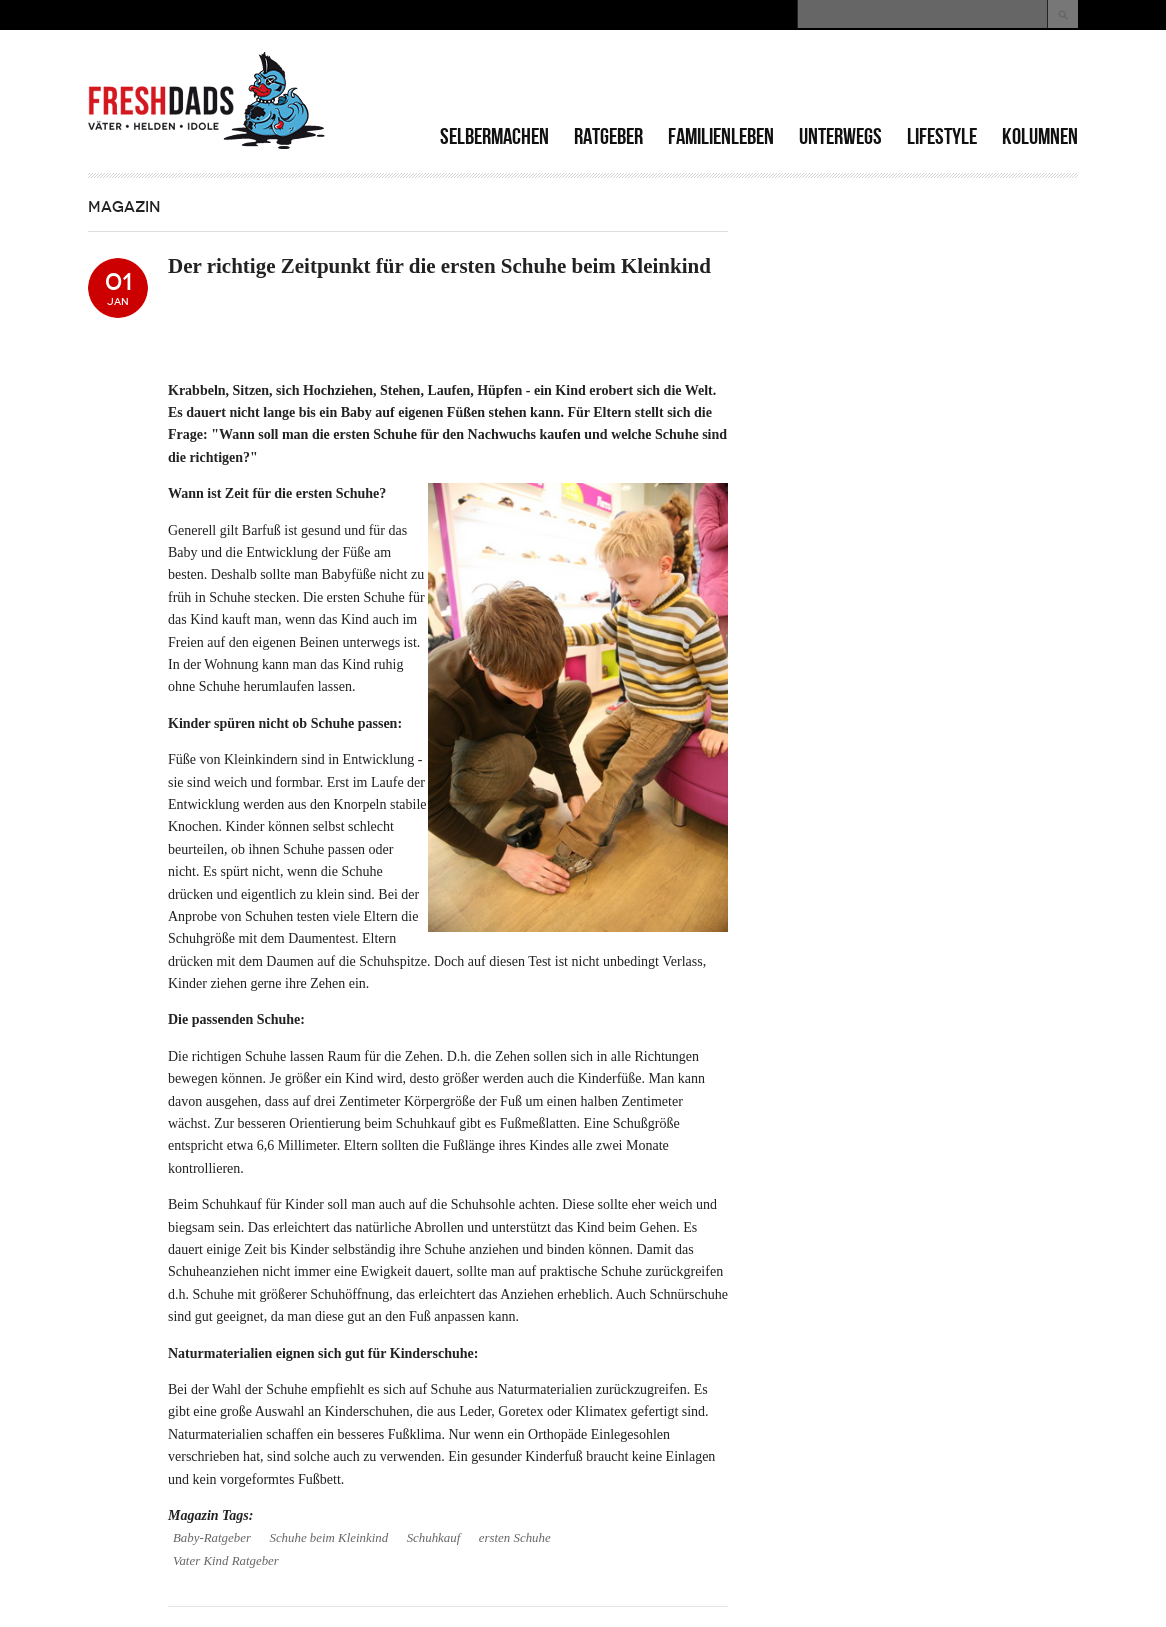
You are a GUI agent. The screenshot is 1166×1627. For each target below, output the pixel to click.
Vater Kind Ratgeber (226, 1561)
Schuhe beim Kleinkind (328, 1538)
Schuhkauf (434, 1538)
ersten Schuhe (515, 1538)
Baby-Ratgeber (212, 1538)
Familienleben (721, 136)
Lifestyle (942, 136)
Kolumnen (1040, 136)
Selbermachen (494, 136)
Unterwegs (840, 136)
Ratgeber (608, 136)
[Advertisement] (844, 80)
